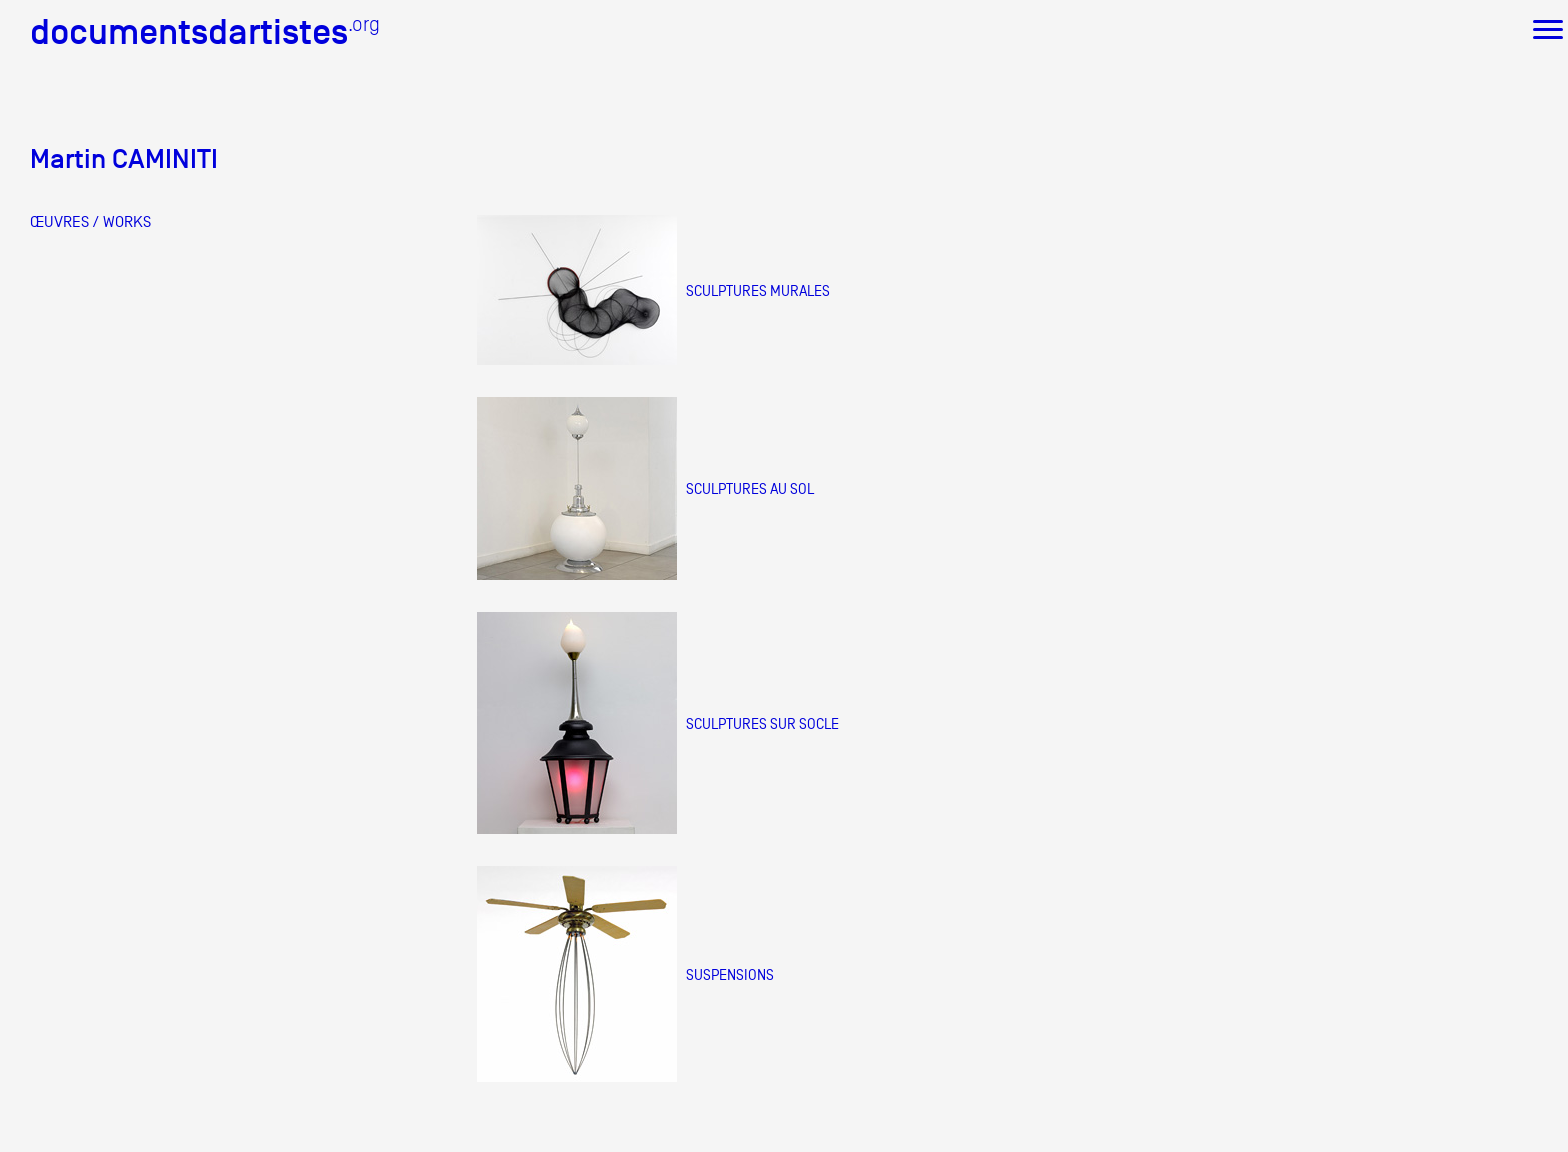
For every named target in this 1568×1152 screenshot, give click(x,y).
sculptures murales (758, 290)
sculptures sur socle (762, 723)
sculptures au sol (750, 488)
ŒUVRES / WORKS (90, 222)
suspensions (730, 974)
